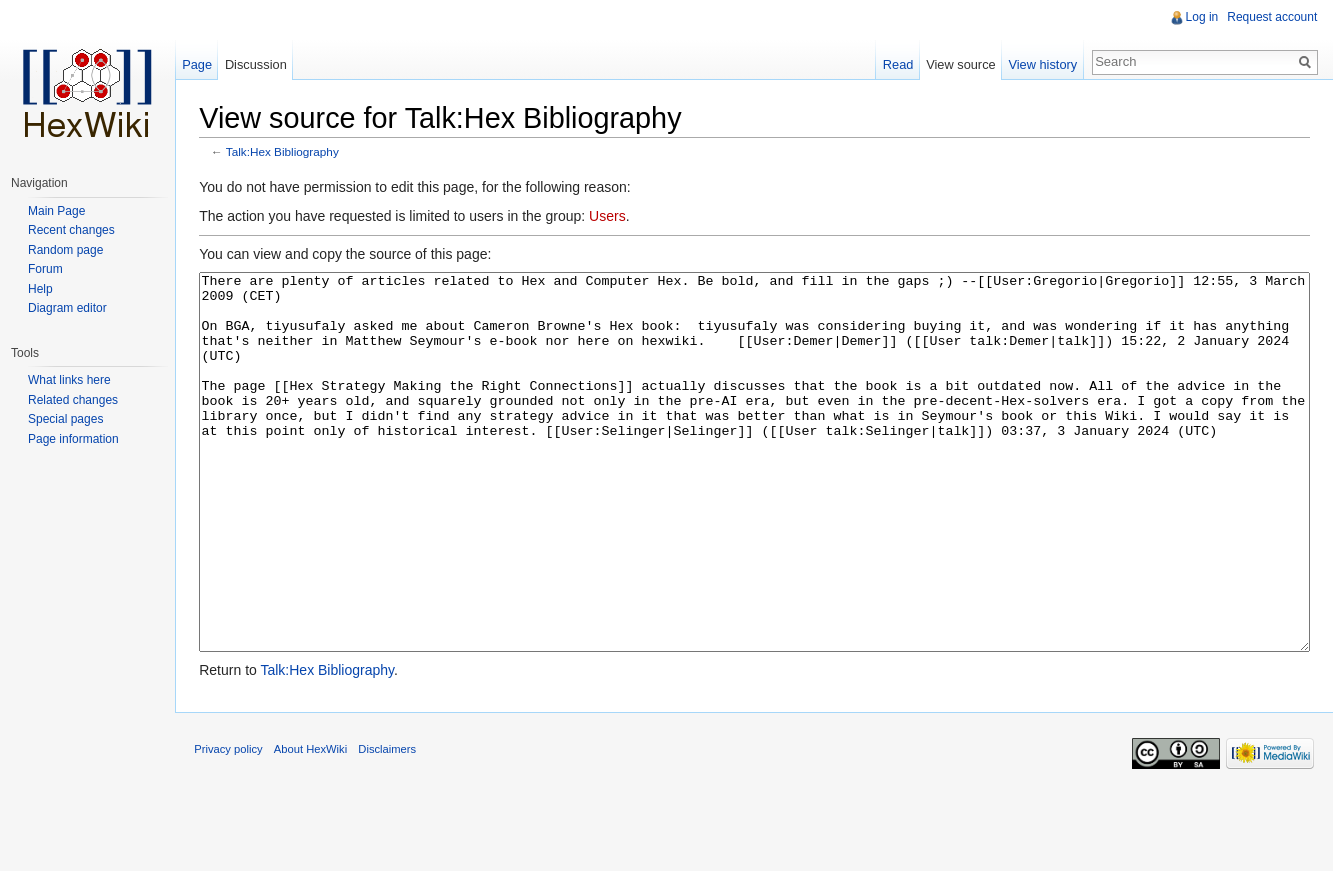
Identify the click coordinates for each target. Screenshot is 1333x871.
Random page (65, 250)
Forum (45, 269)
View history (1042, 64)
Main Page (56, 211)
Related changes (73, 400)
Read (897, 64)
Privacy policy (230, 825)
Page (198, 64)
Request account (1272, 17)
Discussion (257, 64)
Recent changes (71, 230)
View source (960, 64)
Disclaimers (389, 825)
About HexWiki (312, 825)
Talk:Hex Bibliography (284, 152)
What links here (69, 380)
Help (40, 289)
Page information (73, 439)
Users (609, 217)
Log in (1201, 17)
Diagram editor (67, 308)
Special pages (65, 419)
